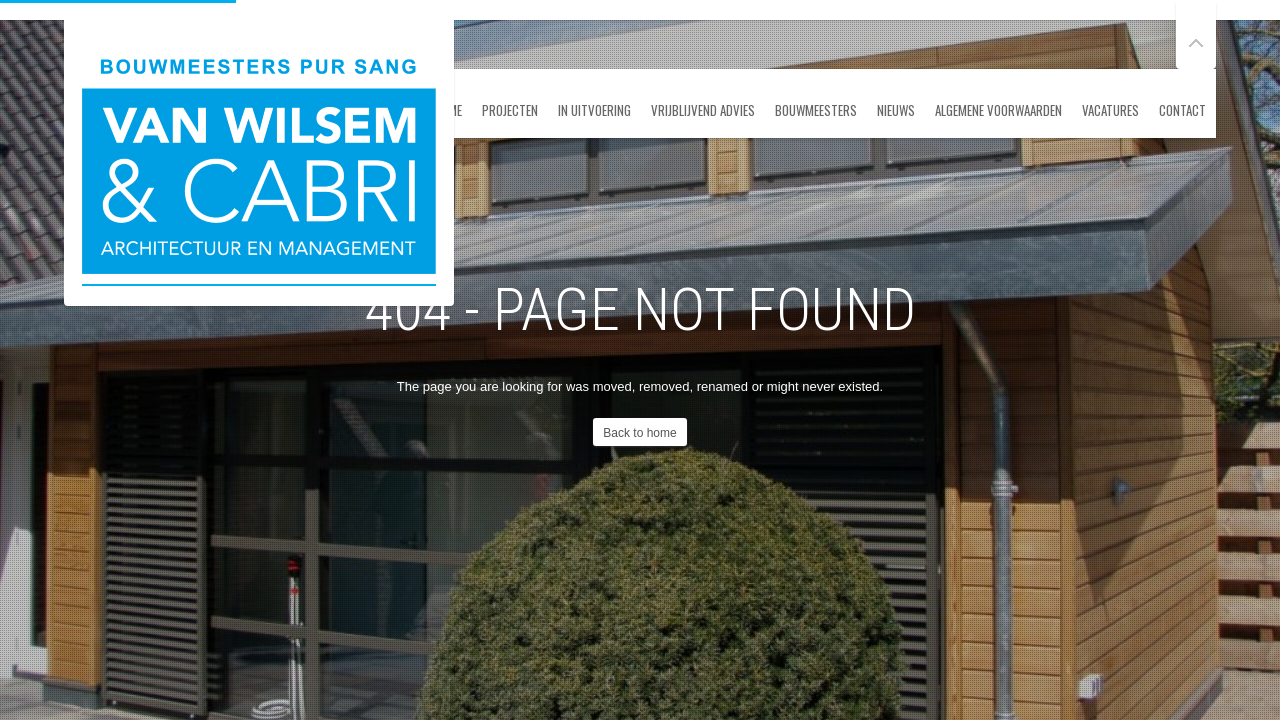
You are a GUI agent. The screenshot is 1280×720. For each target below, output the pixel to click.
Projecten (510, 110)
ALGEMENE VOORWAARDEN (998, 110)
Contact (1182, 110)
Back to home (639, 433)
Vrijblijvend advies (703, 110)
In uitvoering (594, 110)
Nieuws (896, 110)
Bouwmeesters (816, 110)
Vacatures (1110, 110)
